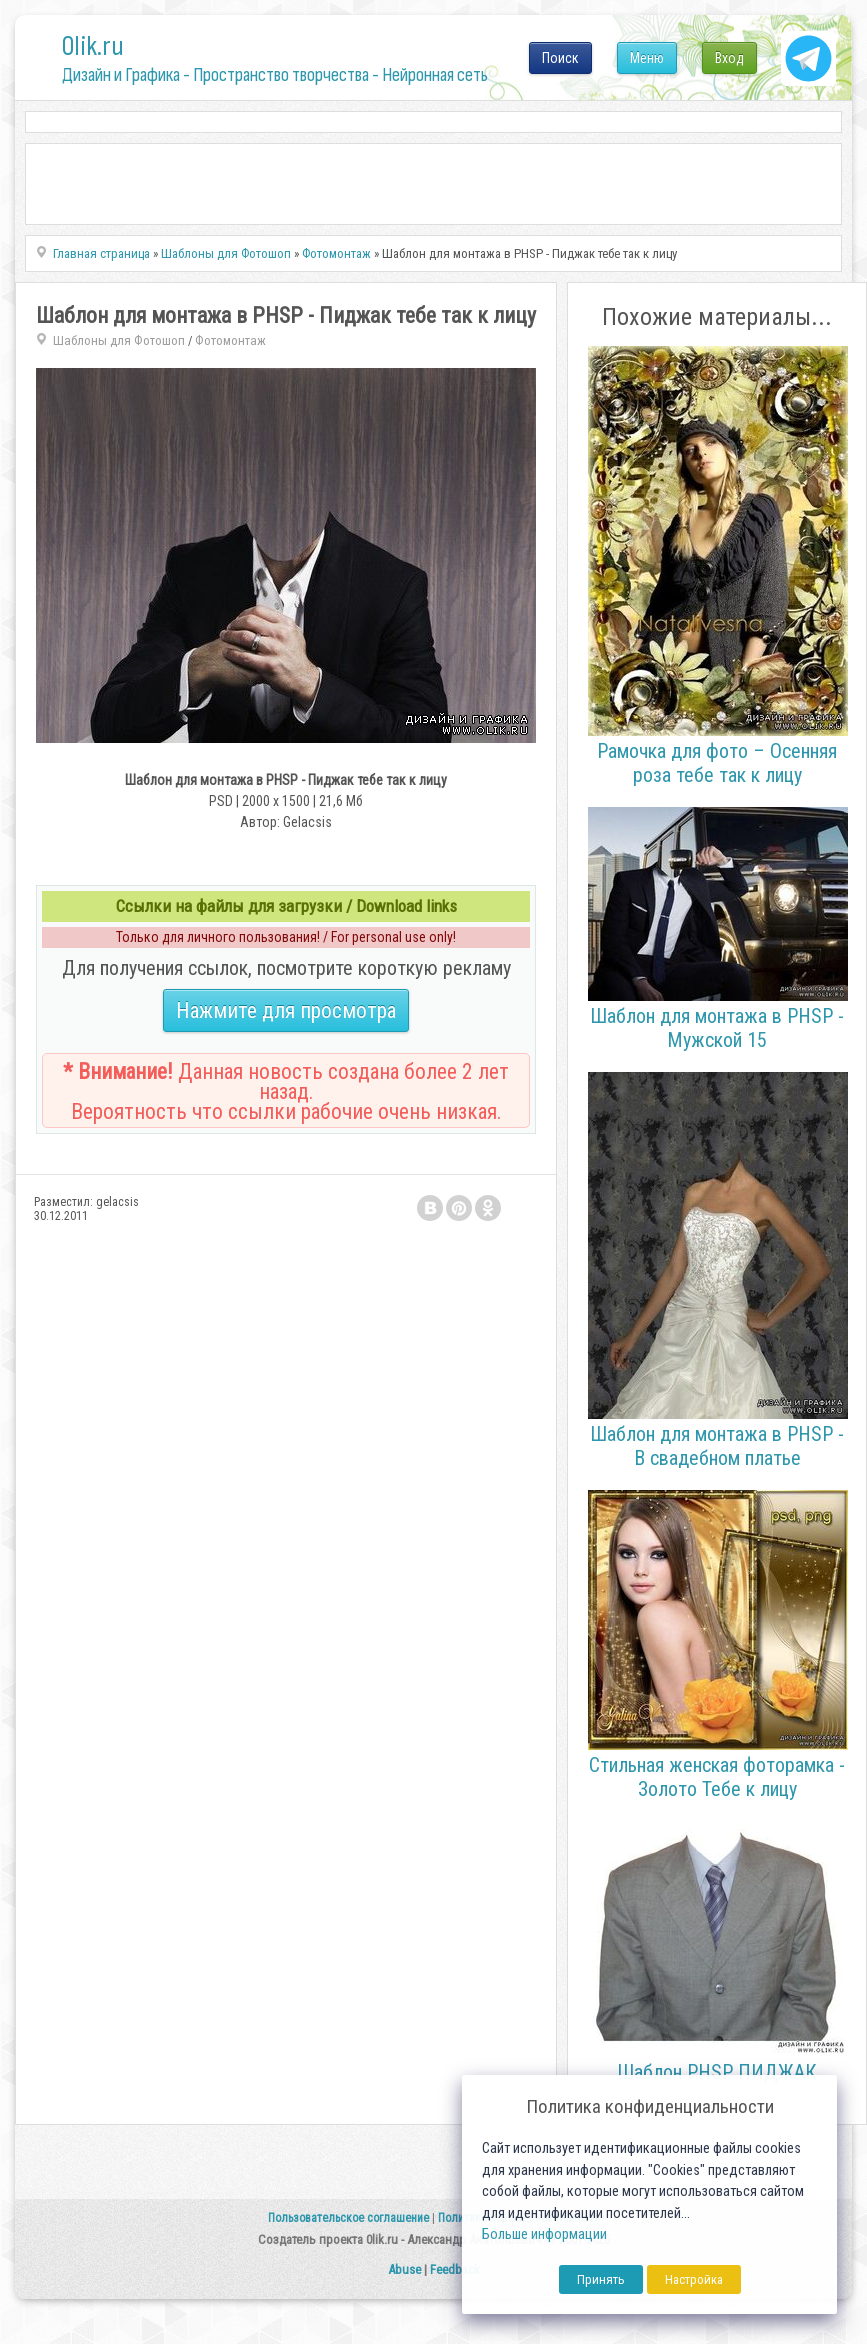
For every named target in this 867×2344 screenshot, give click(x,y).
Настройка (694, 2279)
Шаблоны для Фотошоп (119, 340)
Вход (729, 58)
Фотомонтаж (230, 340)
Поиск (560, 58)
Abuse (404, 2269)
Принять (601, 2279)
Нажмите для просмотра (286, 1010)
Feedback (455, 2269)
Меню (647, 58)
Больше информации (544, 2234)
